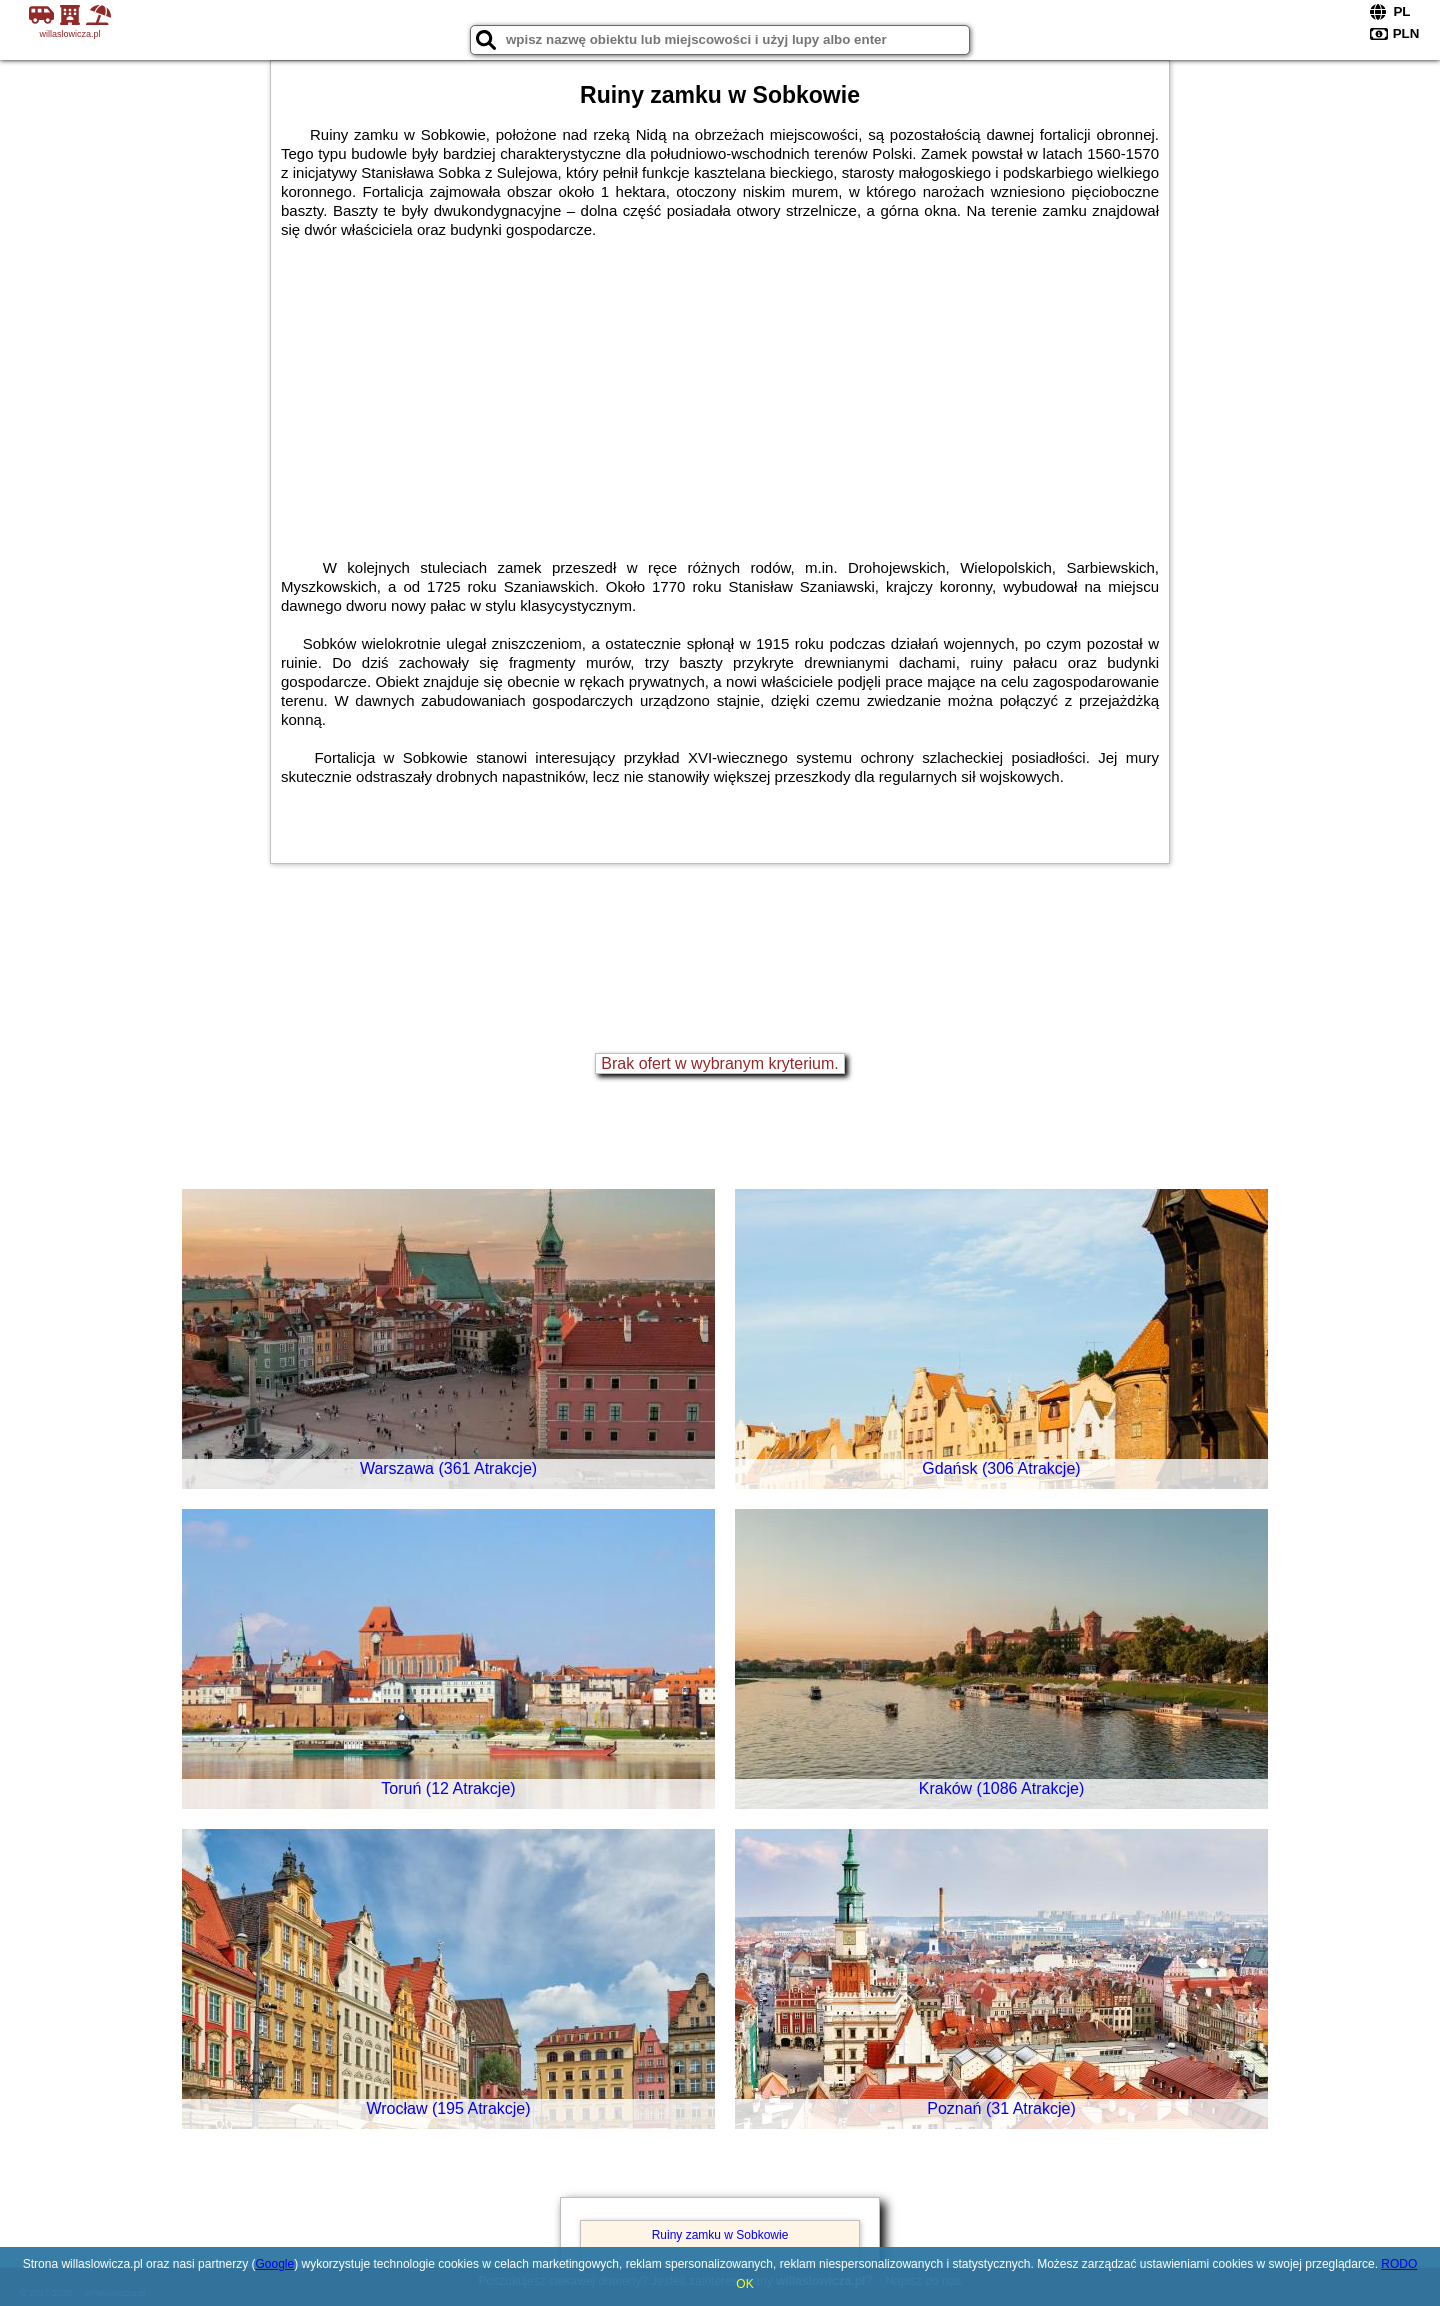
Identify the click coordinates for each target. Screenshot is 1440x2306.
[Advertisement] (720, 389)
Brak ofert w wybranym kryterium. (719, 1063)
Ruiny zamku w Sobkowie (720, 2235)
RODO (1399, 2264)
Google (274, 2264)
